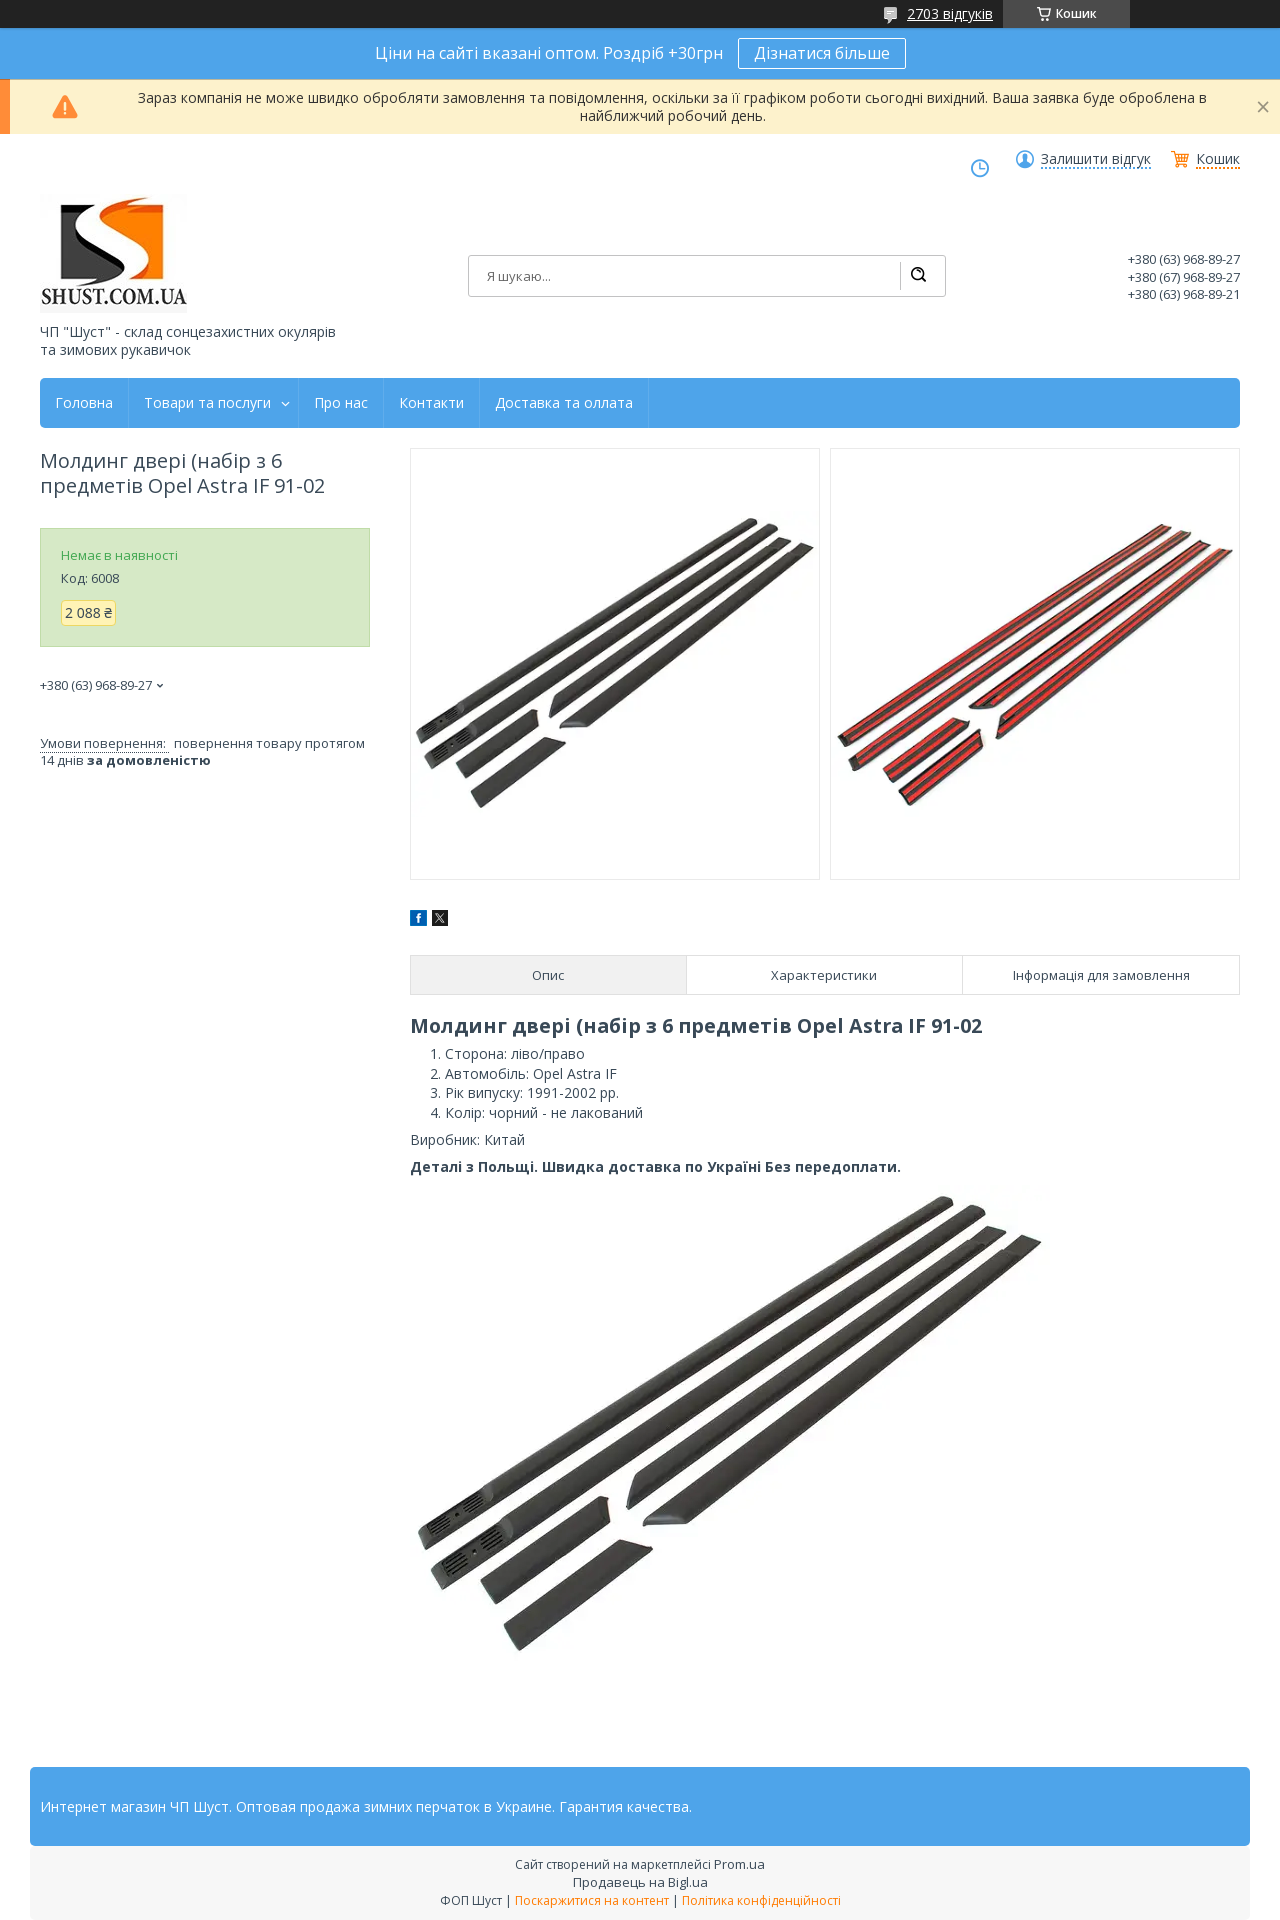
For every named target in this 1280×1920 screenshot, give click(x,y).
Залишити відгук (1096, 159)
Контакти (431, 403)
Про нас (341, 403)
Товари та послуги (207, 403)
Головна (84, 403)
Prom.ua (739, 1864)
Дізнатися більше (822, 53)
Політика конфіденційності (761, 1900)
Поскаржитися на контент (592, 1900)
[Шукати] (918, 276)
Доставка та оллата (564, 403)
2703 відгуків (950, 13)
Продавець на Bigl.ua (640, 1882)
